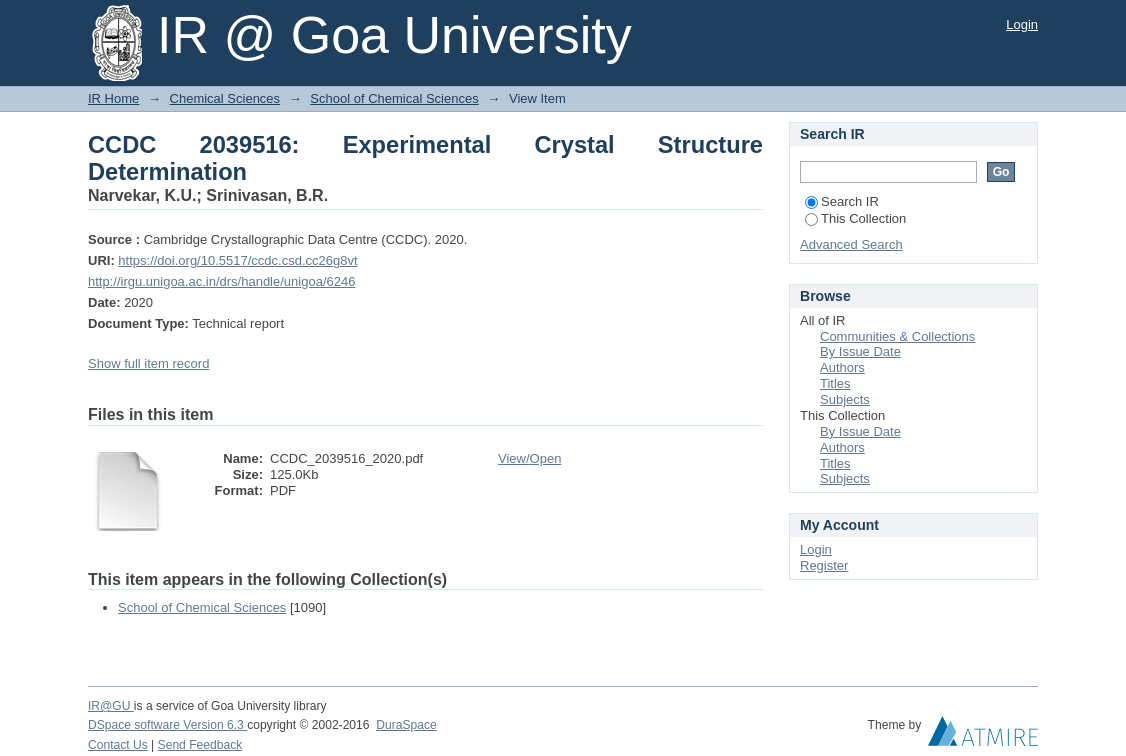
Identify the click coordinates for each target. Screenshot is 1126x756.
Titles (835, 383)
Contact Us (118, 745)
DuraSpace (406, 725)
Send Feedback (200, 745)
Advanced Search (851, 244)
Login (1022, 24)
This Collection (855, 218)
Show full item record (148, 363)
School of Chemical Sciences (394, 98)
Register (824, 565)
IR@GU (111, 706)
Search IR (842, 201)
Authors (842, 367)
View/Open (529, 458)
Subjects (845, 399)
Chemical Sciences (225, 98)
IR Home (113, 98)
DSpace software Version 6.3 (167, 725)
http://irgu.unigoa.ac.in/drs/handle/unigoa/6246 (221, 281)
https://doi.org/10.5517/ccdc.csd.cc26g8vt (237, 260)
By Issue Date (860, 351)
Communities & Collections (897, 336)
